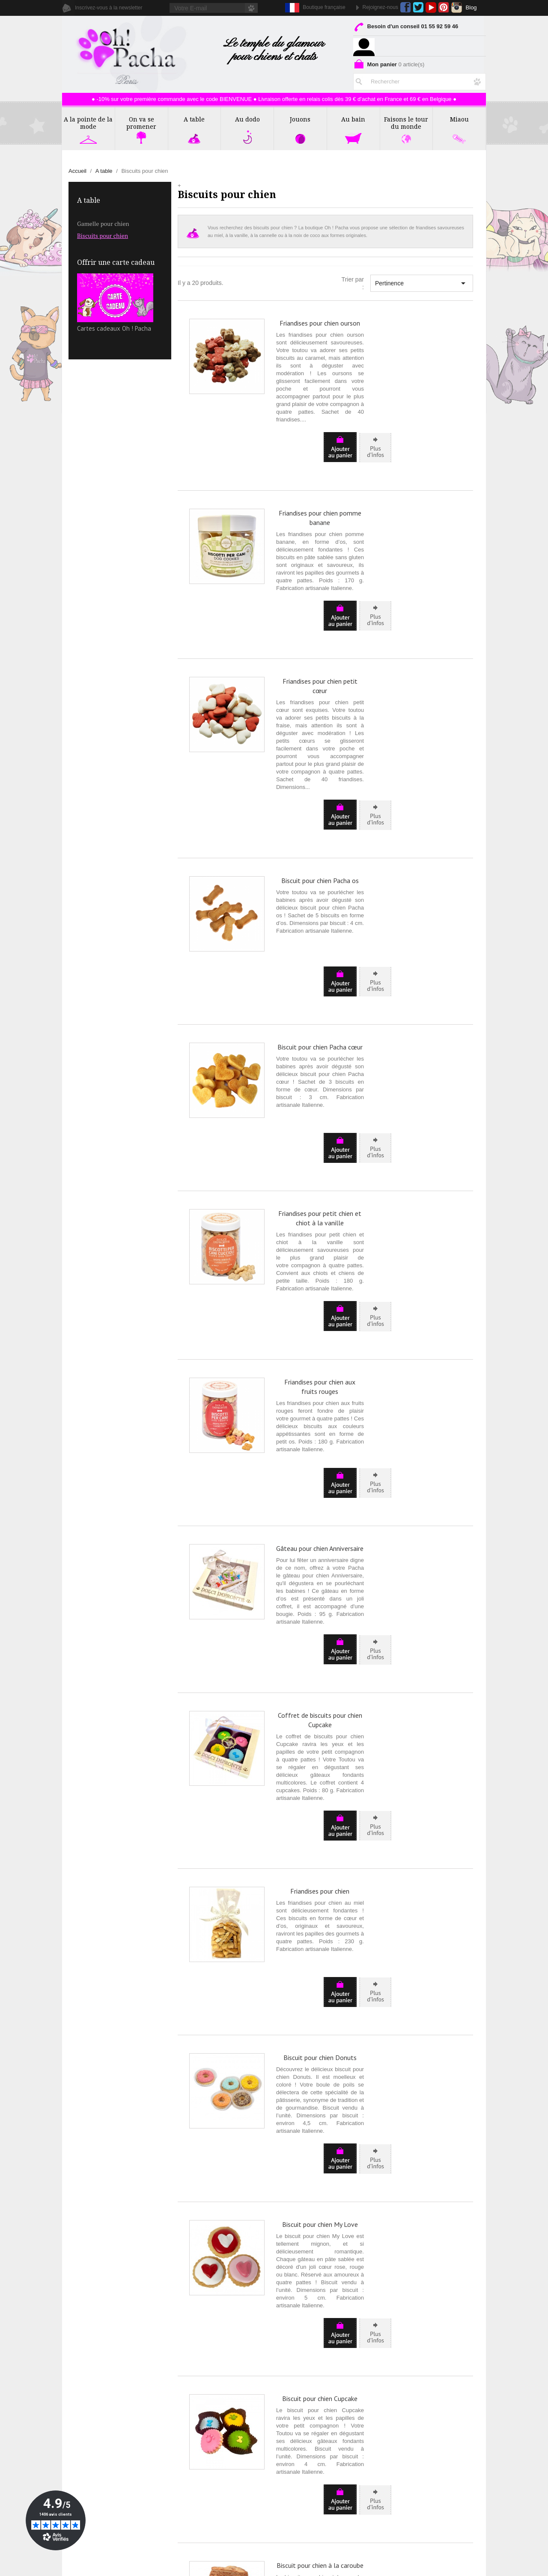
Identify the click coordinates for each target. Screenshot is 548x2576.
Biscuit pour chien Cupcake (319, 1935)
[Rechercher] (419, 80)
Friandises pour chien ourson (320, 323)
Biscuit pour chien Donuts (320, 1671)
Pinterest (443, 7)
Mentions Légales (419, 2416)
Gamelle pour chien (103, 223)
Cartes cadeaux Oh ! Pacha (115, 302)
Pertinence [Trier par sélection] (421, 283)
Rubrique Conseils (93, 2436)
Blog (471, 7)
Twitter (418, 7)
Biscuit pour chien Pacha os (320, 764)
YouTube (431, 7)
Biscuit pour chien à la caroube (320, 2063)
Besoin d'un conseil (405, 28)
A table (88, 200)
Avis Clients (84, 2446)
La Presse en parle (93, 2426)
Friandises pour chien (319, 1543)
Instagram (456, 7)
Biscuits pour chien (102, 235)
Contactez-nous (89, 2416)
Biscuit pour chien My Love (320, 1799)
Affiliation (81, 2466)
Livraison (408, 2426)
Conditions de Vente (423, 2407)
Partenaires (83, 2456)
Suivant (454, 2321)
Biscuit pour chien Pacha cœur (320, 892)
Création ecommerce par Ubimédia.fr (289, 2568)
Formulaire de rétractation (430, 2446)
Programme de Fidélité (426, 2436)
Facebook (405, 7)
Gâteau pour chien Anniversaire (319, 1278)
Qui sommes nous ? (95, 2407)
